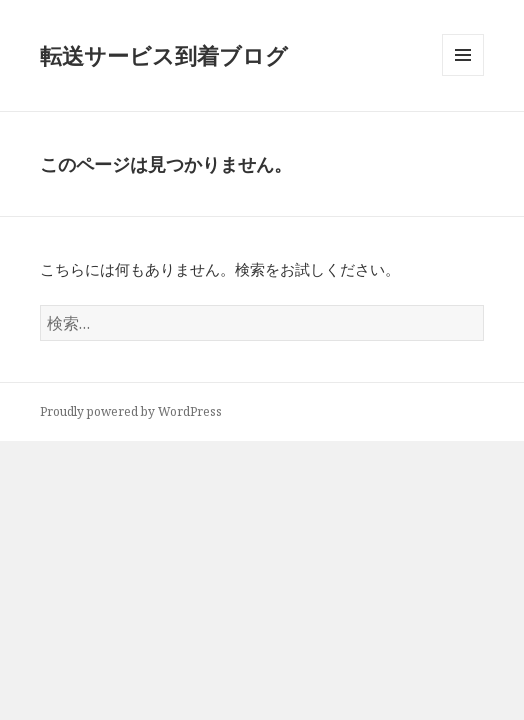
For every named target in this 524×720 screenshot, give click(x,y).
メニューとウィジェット (463, 75)
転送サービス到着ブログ (164, 55)
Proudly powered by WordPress (131, 411)
